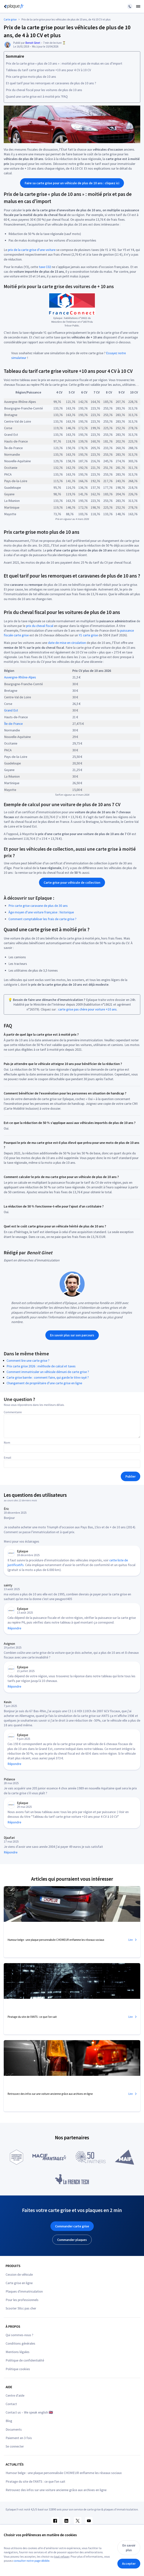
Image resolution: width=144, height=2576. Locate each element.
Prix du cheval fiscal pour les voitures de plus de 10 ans (44, 90)
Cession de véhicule (19, 2274)
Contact (11, 2404)
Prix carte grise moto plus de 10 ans (31, 76)
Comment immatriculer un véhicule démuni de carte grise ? (48, 1372)
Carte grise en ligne (19, 2283)
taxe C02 (45, 267)
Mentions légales (17, 2352)
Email (7, 1457)
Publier (130, 1476)
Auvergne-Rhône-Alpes (20, 677)
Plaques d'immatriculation (24, 2291)
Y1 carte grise (88, 635)
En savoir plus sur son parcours (72, 1335)
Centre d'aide (15, 2395)
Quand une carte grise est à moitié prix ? (34, 96)
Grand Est (11, 710)
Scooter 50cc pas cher (21, 2308)
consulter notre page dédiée (32, 2560)
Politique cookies (18, 2369)
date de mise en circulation (67, 642)
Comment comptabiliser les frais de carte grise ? (42, 919)
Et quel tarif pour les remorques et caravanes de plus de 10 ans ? (51, 83)
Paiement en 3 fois (19, 2438)
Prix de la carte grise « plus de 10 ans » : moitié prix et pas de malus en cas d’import (64, 63)
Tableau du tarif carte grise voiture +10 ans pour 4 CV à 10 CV (48, 70)
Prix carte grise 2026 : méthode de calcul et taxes (41, 1366)
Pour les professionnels (22, 2300)
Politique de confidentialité (25, 2360)
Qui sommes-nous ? (19, 2335)
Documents (14, 2429)
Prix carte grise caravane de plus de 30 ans (38, 905)
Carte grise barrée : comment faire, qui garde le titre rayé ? (48, 1377)
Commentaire (13, 1412)
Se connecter (15, 2446)
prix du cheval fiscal (39, 626)
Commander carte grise (72, 2226)
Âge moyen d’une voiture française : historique (41, 912)
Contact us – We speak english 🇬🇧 (29, 2412)
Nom (7, 1442)
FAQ (65, 96)
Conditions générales (20, 2343)
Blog (9, 2421)
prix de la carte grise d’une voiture (32, 250)
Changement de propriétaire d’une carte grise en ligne (44, 1383)
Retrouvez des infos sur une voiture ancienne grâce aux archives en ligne (56, 2490)
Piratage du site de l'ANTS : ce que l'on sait (35, 2481)
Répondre (14, 1628)
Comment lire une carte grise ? (28, 1360)
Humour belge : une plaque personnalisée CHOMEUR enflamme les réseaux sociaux (64, 2473)
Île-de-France (13, 723)
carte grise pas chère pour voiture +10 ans (87, 1009)
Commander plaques (72, 2240)
